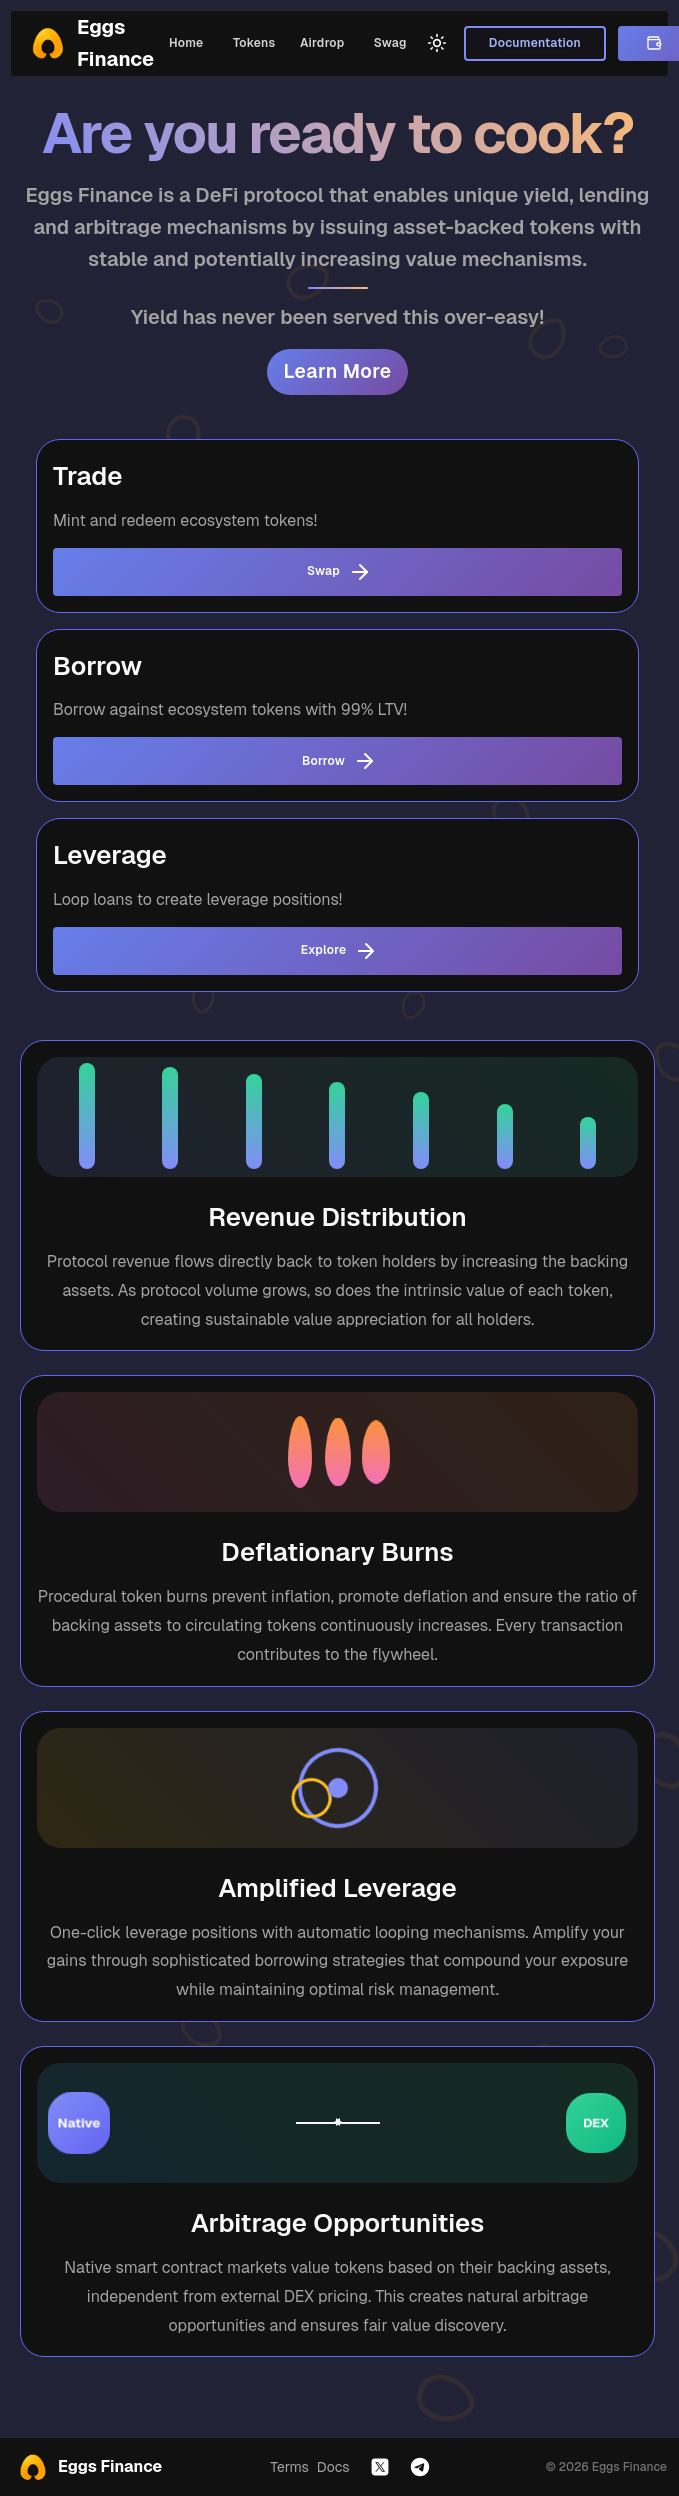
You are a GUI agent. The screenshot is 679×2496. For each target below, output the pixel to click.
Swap (337, 572)
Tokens (254, 43)
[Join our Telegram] (420, 2467)
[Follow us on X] (380, 2467)
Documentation (534, 43)
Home (186, 43)
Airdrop (322, 43)
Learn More (337, 372)
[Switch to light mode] (437, 43)
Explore (337, 951)
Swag (390, 43)
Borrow (337, 761)
